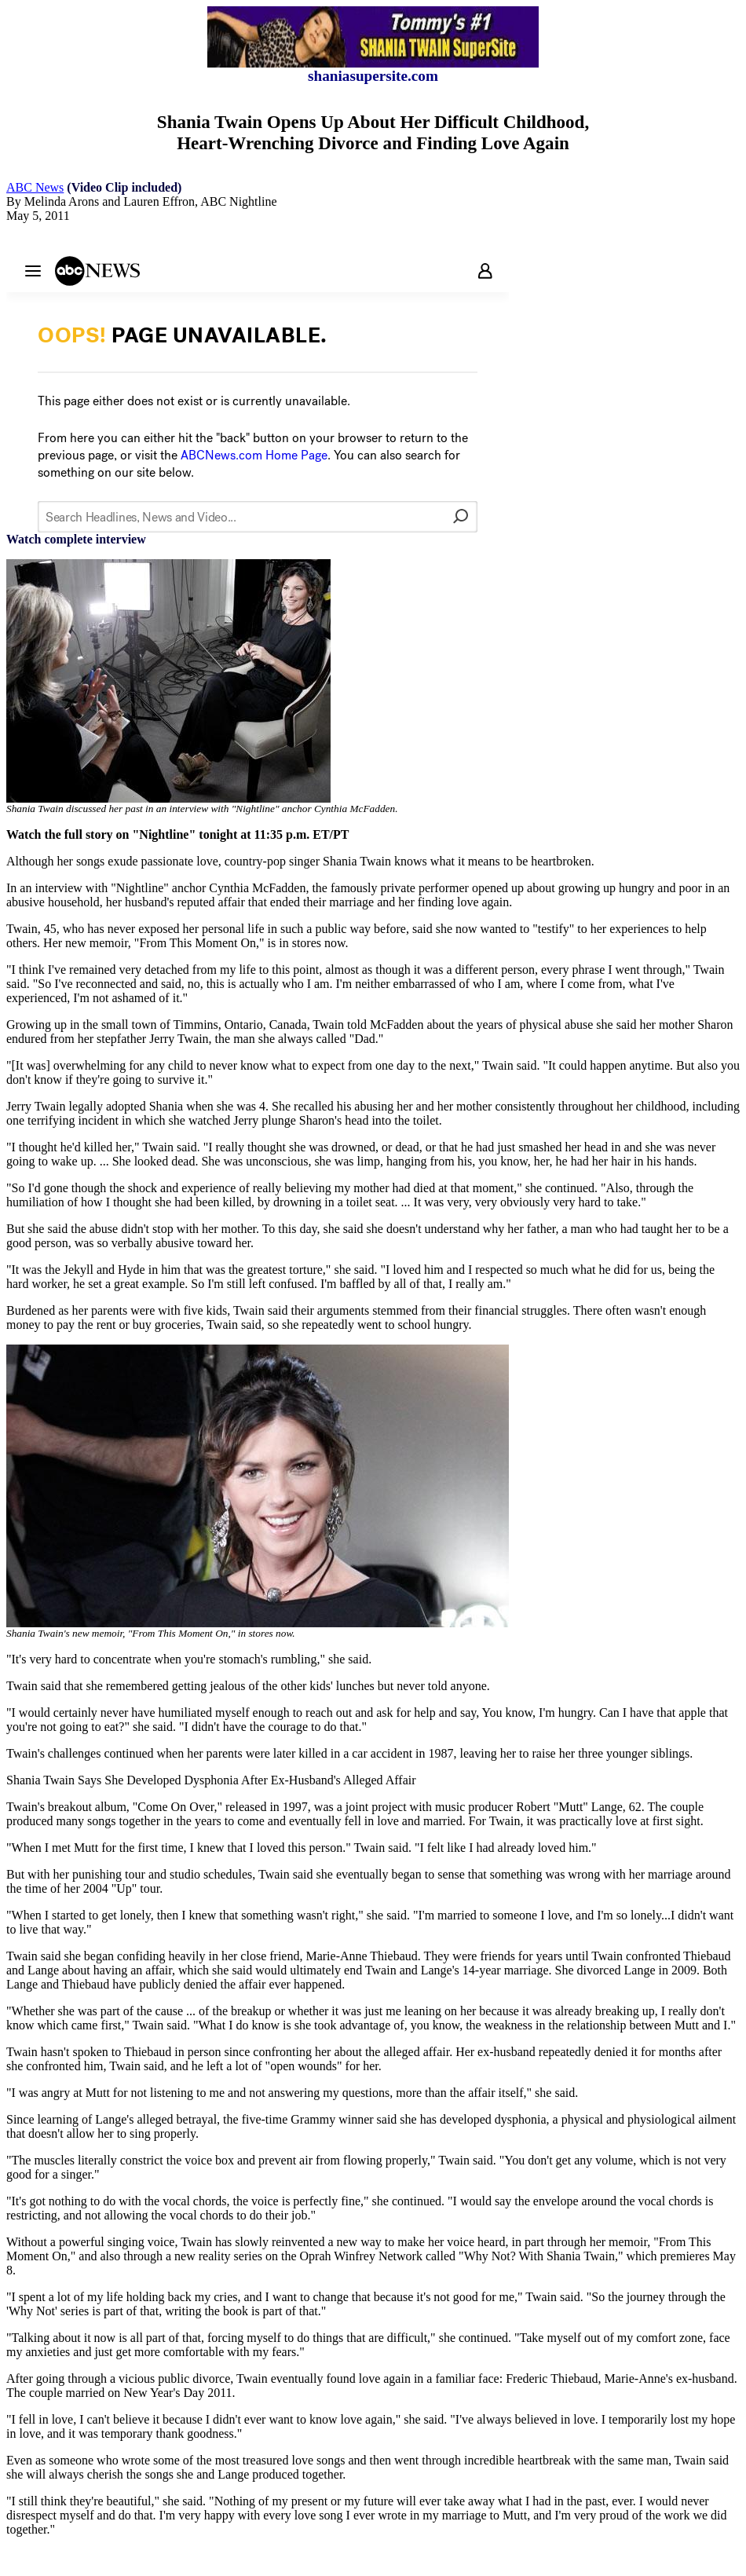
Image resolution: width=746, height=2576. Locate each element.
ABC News (35, 187)
